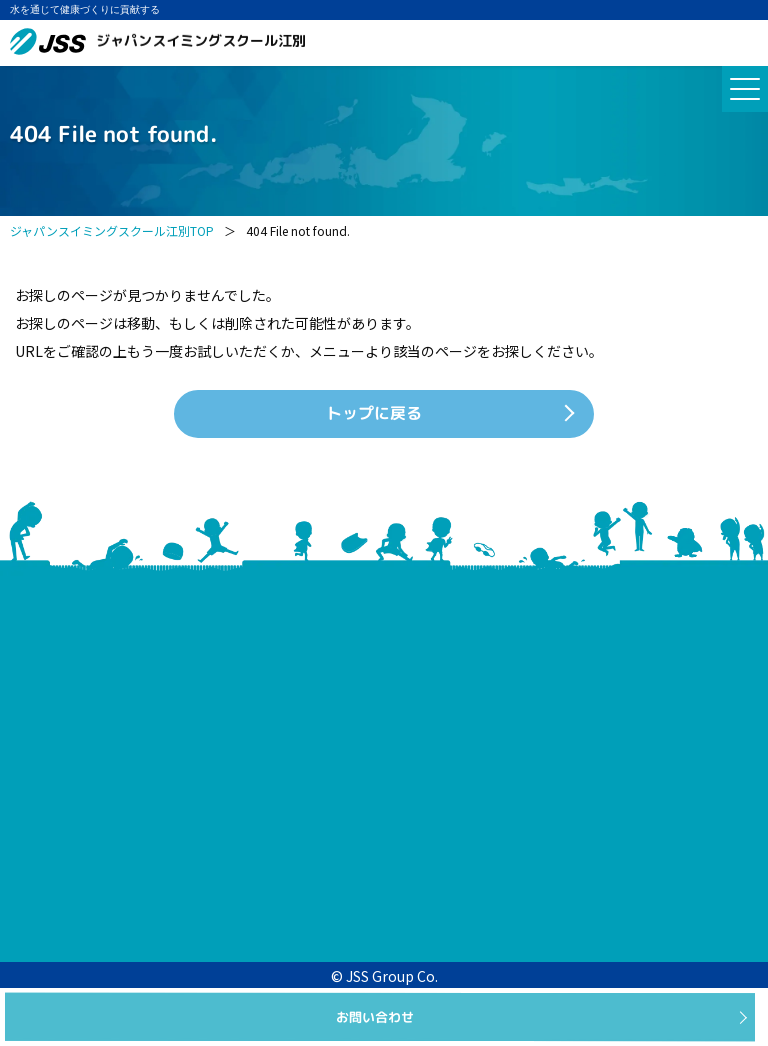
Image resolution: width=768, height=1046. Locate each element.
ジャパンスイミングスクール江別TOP (112, 230)
